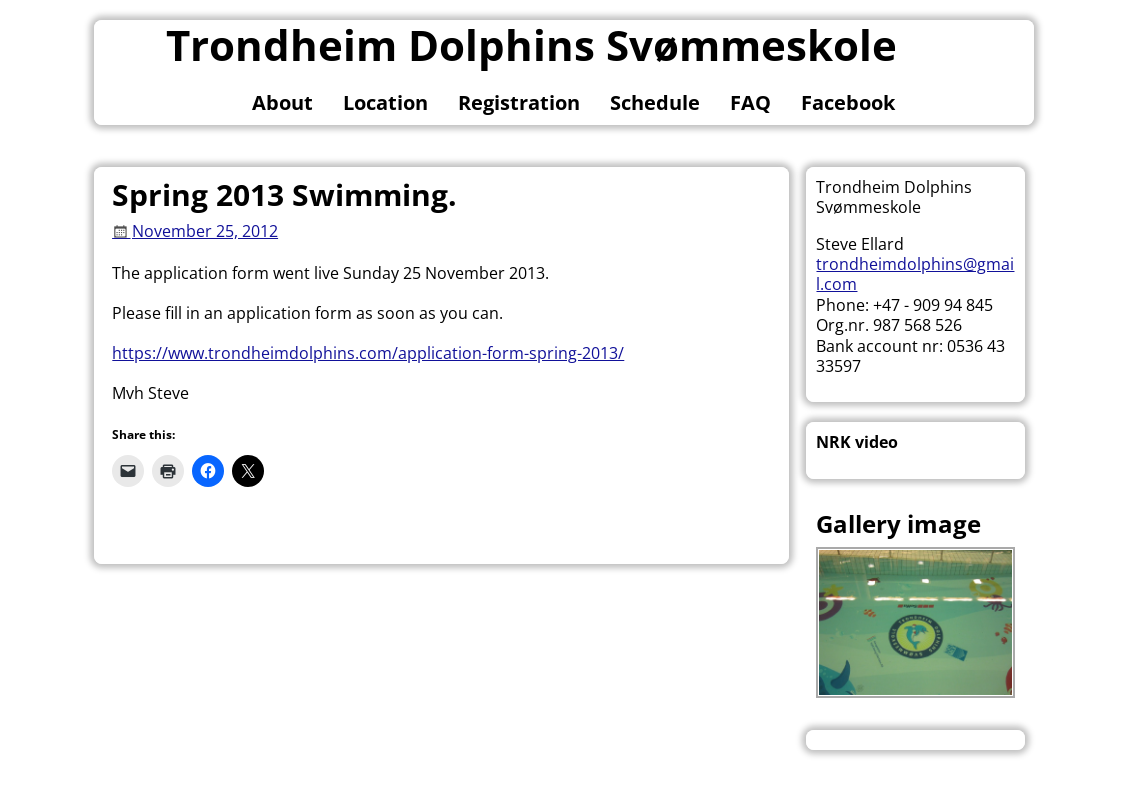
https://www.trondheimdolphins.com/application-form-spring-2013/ (368, 353)
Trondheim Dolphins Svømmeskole (531, 44)
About (282, 102)
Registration (519, 102)
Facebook (848, 102)
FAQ (750, 102)
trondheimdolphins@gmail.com (915, 274)
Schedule (655, 102)
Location (385, 102)
